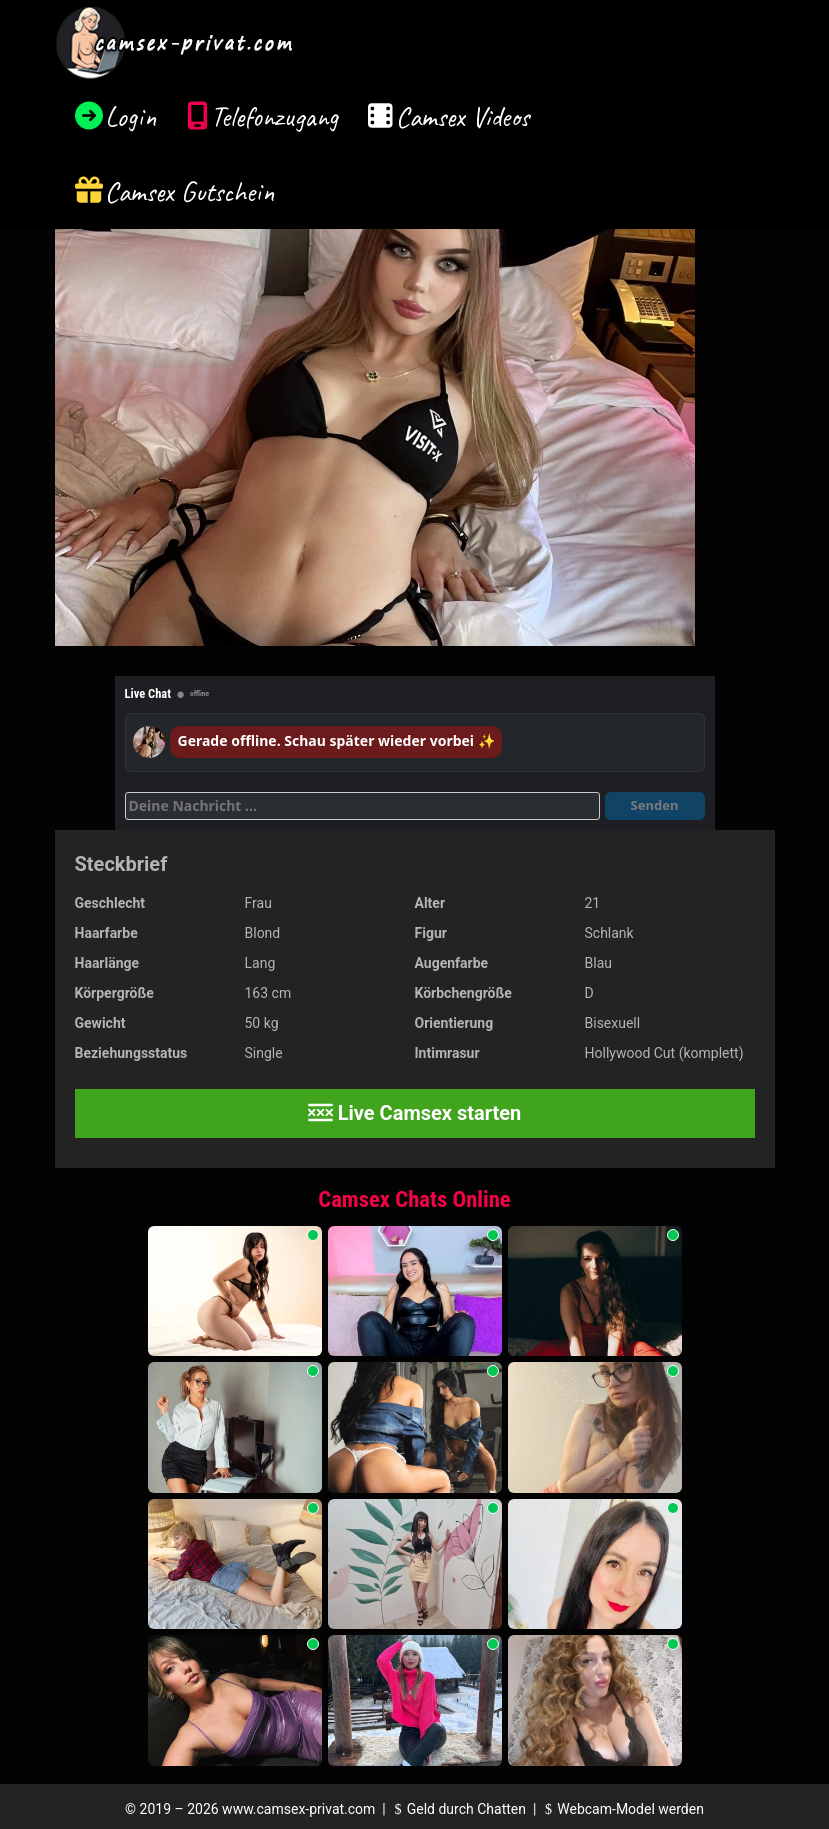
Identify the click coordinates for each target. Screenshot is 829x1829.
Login (131, 116)
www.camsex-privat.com (298, 1809)
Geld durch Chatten (457, 1809)
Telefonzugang (274, 116)
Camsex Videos (462, 116)
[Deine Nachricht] (362, 806)
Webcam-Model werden (622, 1809)
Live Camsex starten (415, 1113)
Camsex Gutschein (190, 191)
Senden (655, 805)
